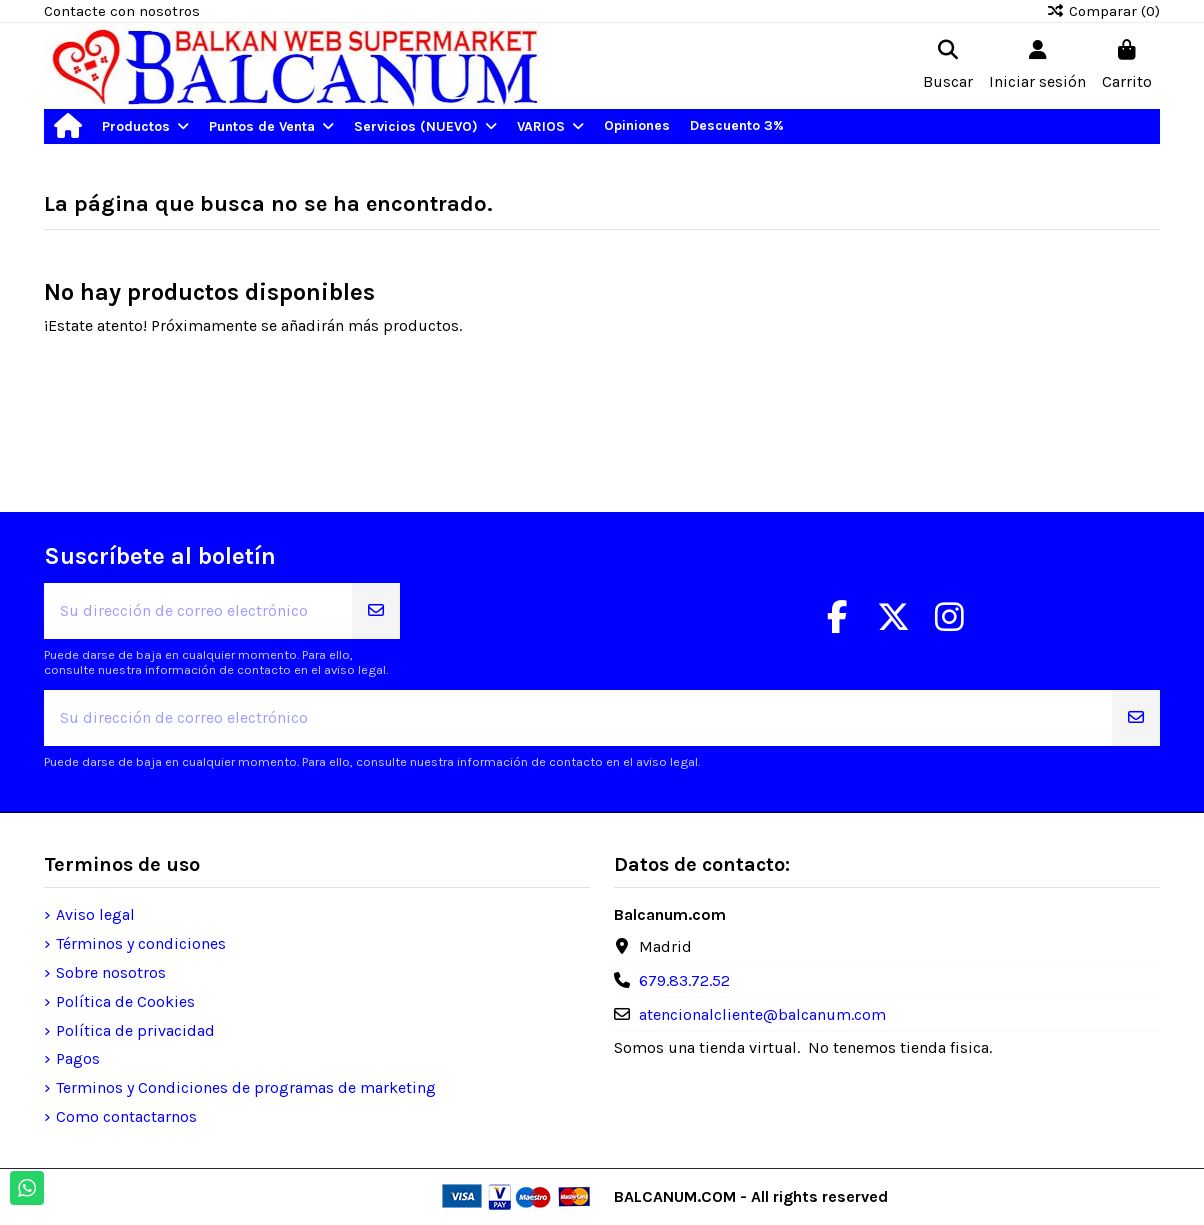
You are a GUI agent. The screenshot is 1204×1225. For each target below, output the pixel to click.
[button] (145, 126)
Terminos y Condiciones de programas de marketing (246, 1087)
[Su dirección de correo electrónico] (198, 611)
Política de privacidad (135, 1030)
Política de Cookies (125, 1001)
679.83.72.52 (684, 980)
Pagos (78, 1058)
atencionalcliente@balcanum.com (762, 1014)
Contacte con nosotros (122, 11)
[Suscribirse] (376, 611)
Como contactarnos (126, 1116)
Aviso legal (95, 914)
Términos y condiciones (141, 943)
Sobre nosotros (111, 972)
